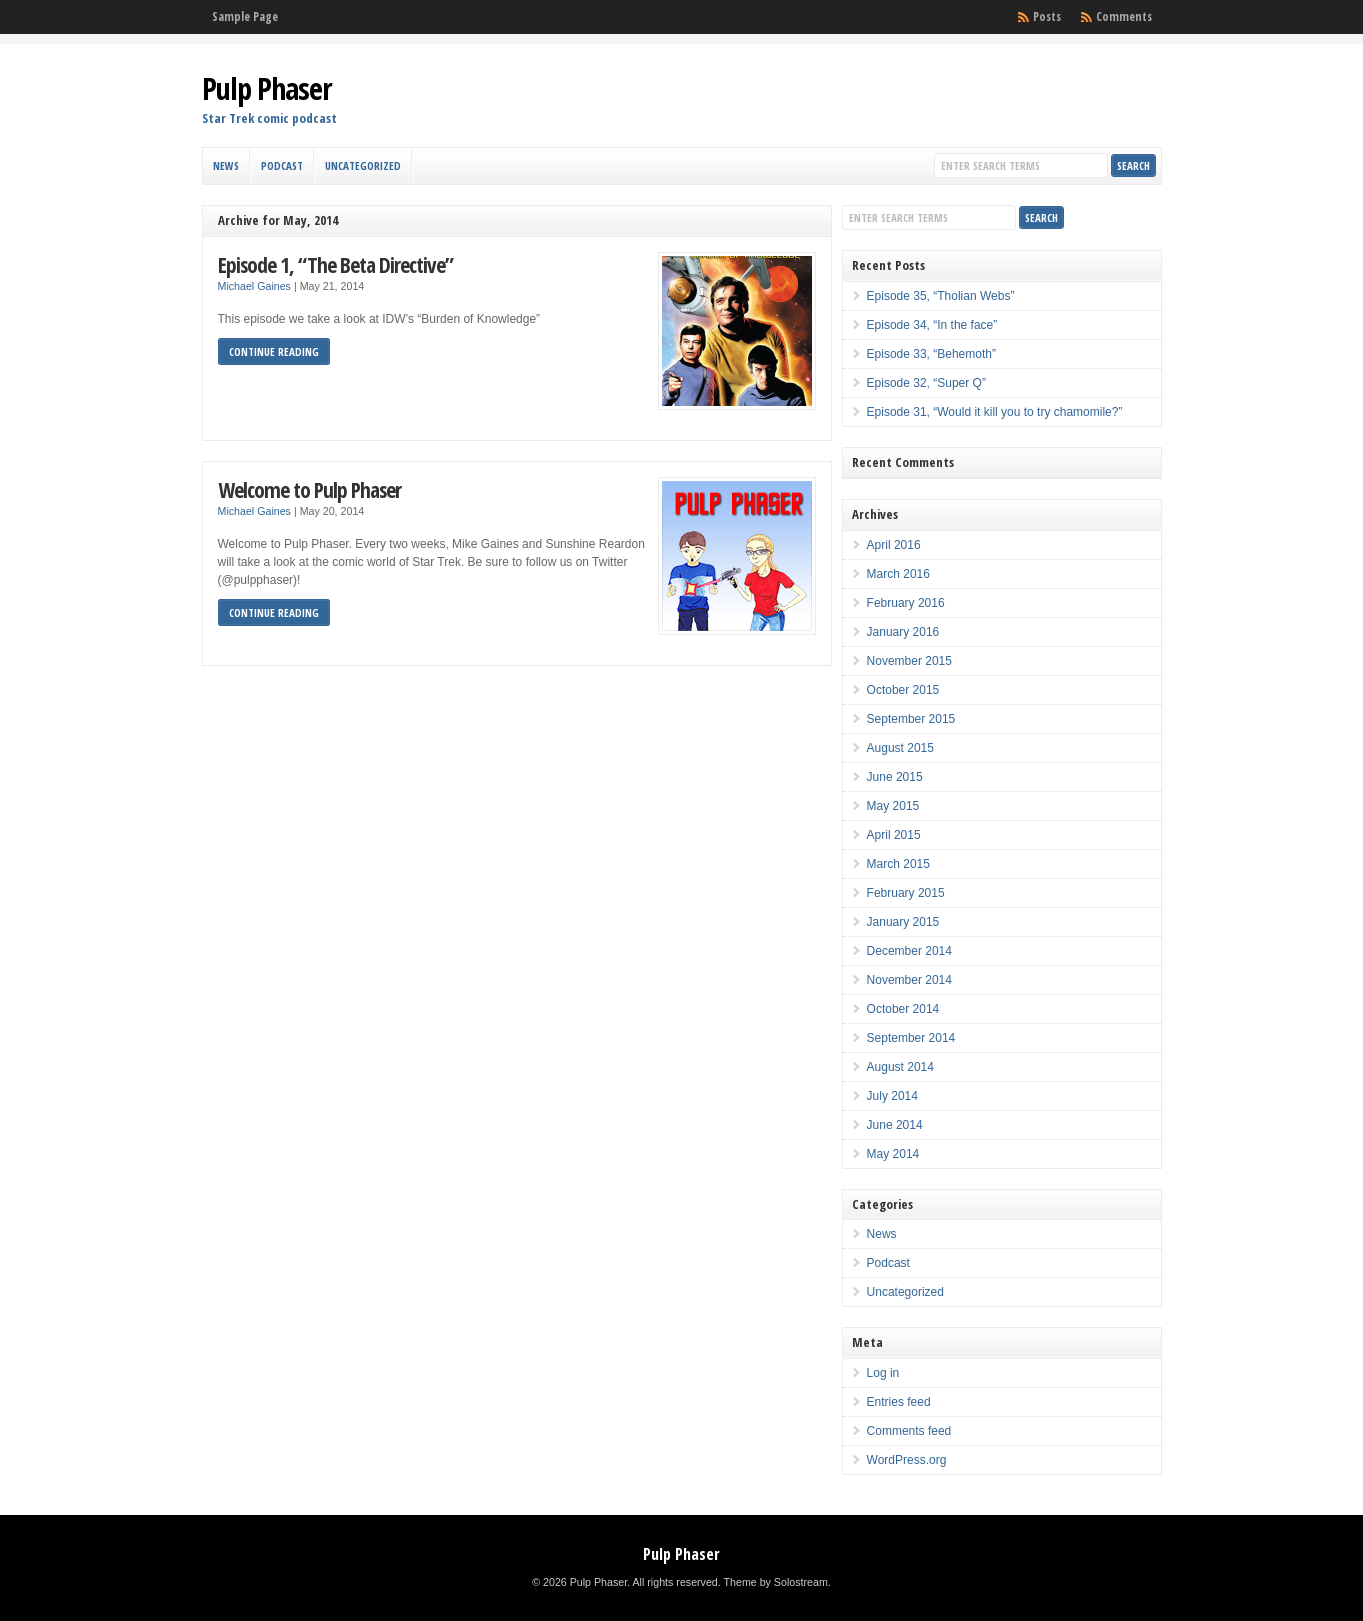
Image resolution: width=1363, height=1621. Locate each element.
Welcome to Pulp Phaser (309, 489)
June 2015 (895, 777)
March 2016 (898, 574)
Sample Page (245, 16)
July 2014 (892, 1096)
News (226, 165)
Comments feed (909, 1431)
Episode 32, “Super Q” (926, 383)
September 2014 (911, 1038)
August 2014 (900, 1067)
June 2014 (895, 1125)
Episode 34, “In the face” (932, 325)
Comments (1124, 16)
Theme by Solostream (776, 1582)
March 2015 (898, 864)
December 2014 (909, 951)
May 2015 (893, 806)
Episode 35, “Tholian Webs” (941, 296)
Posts (1047, 16)
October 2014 (903, 1009)
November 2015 (909, 661)
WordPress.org (907, 1460)
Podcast (282, 165)
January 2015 (903, 922)
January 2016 (903, 632)
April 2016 (894, 545)
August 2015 (900, 748)
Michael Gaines (254, 286)
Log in (883, 1373)
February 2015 (906, 893)
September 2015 (911, 719)
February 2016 (906, 603)
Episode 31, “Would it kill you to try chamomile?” (995, 412)
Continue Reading (274, 351)
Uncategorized (363, 165)
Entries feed (899, 1402)
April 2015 (894, 835)
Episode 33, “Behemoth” (931, 354)
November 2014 (909, 980)
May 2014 (893, 1154)
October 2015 (903, 690)
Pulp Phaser (267, 88)
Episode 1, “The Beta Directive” (335, 264)
